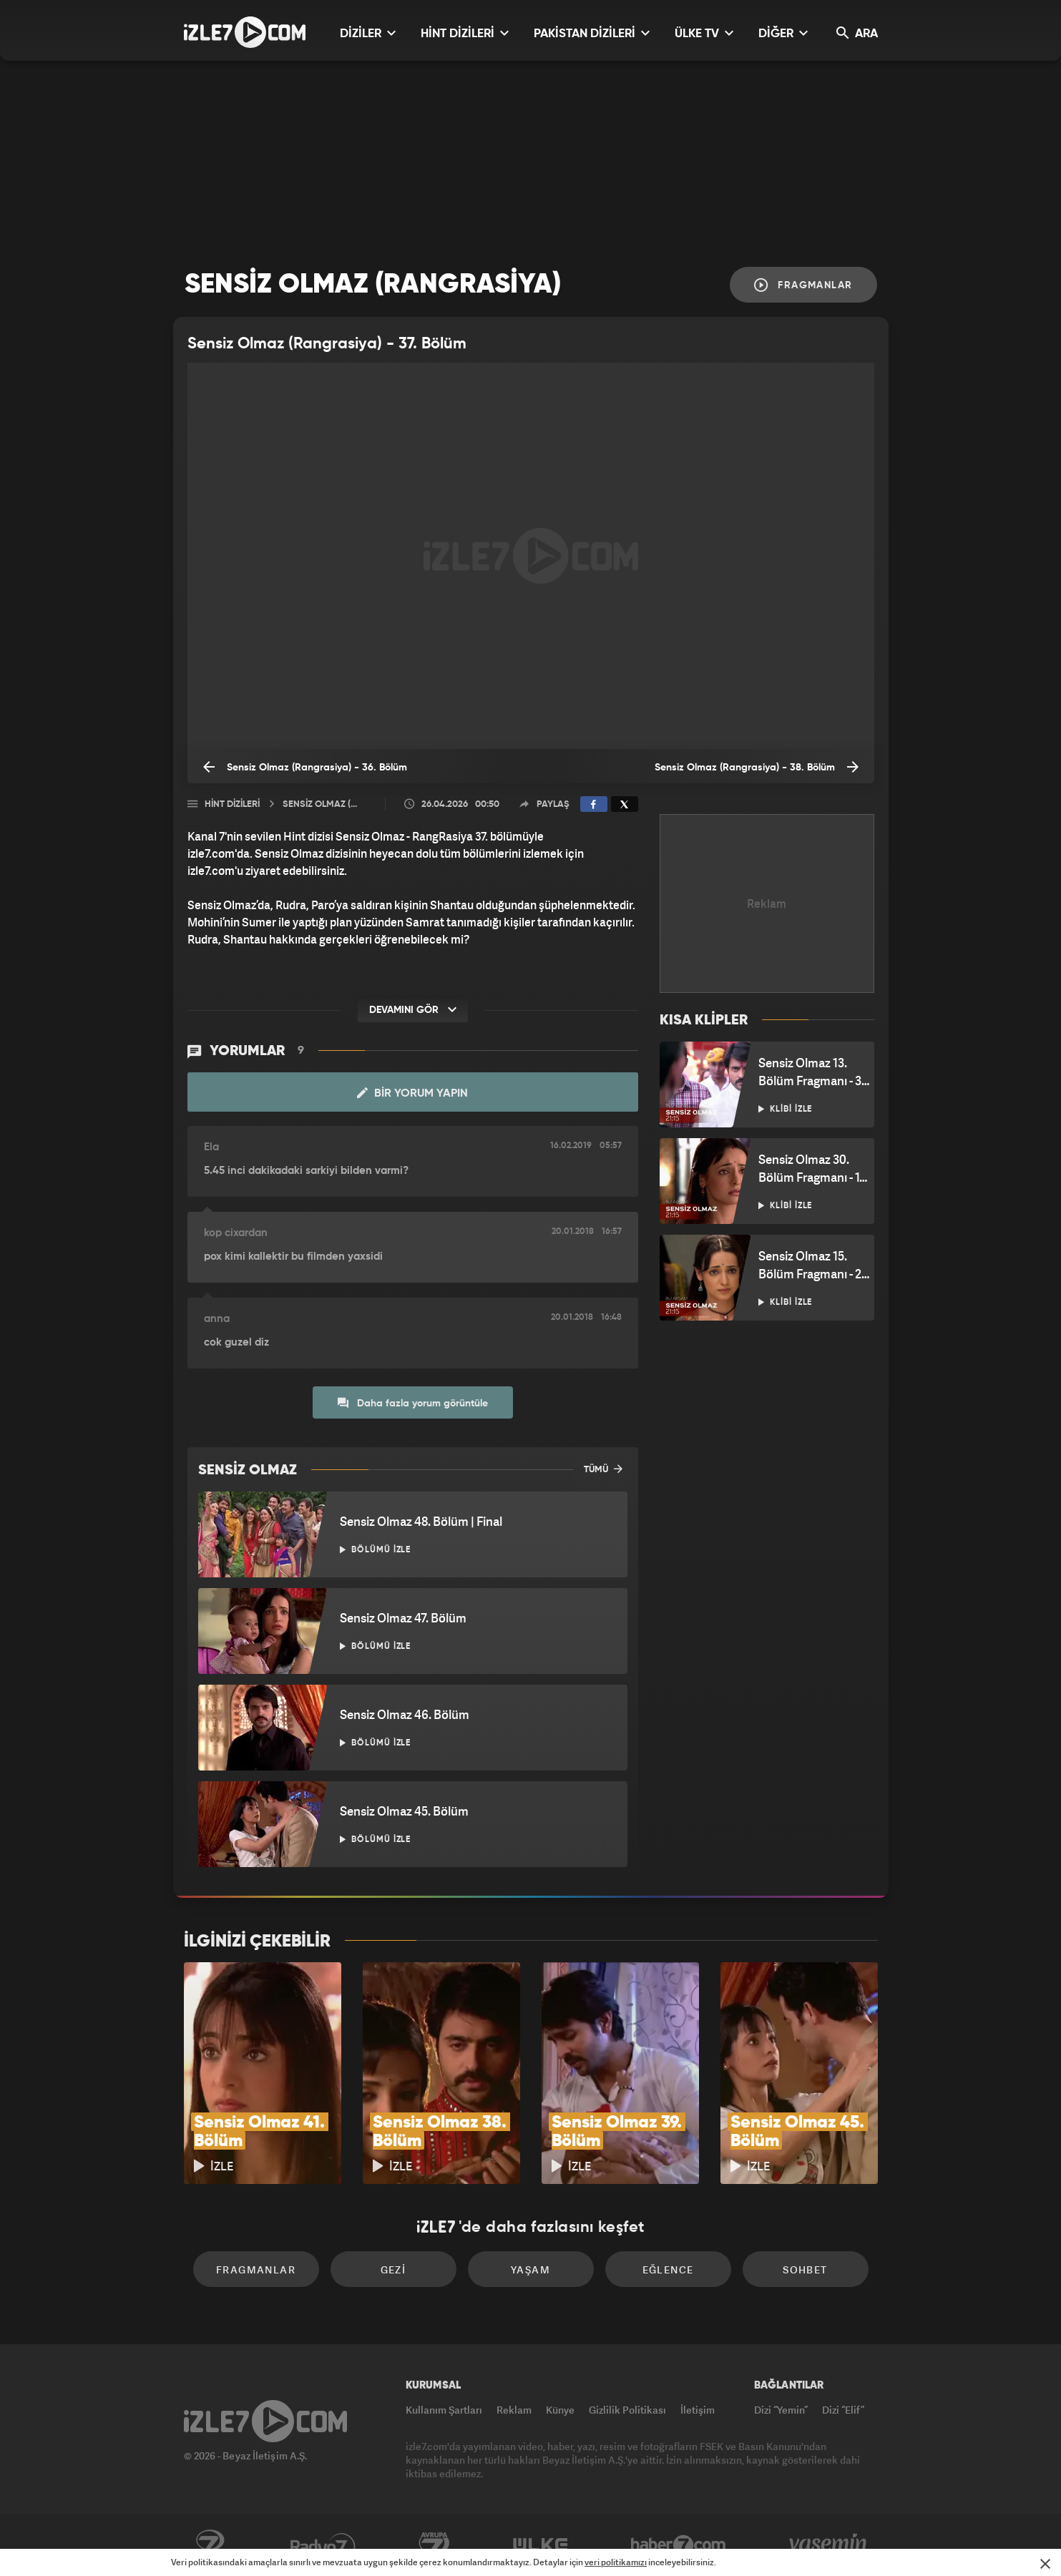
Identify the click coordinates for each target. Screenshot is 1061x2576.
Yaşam (530, 2269)
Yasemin (829, 2545)
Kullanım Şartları (444, 2409)
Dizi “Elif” (843, 2409)
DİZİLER (368, 33)
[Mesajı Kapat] (1045, 2563)
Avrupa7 (434, 2545)
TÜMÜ (603, 1468)
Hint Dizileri (232, 804)
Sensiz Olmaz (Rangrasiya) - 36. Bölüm (305, 766)
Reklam (514, 2409)
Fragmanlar (803, 285)
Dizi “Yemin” (781, 2409)
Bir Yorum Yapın (412, 1093)
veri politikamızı (616, 2562)
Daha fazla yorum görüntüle (413, 1402)
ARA (857, 33)
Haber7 (678, 2545)
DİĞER (783, 33)
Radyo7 (323, 2545)
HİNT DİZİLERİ (465, 33)
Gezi (393, 2269)
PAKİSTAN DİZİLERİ (592, 33)
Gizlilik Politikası (627, 2409)
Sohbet (805, 2269)
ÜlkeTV (540, 2545)
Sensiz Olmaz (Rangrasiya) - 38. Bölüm (757, 766)
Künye (560, 2409)
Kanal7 (210, 2545)
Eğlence (668, 2269)
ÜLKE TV (704, 33)
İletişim (697, 2409)
